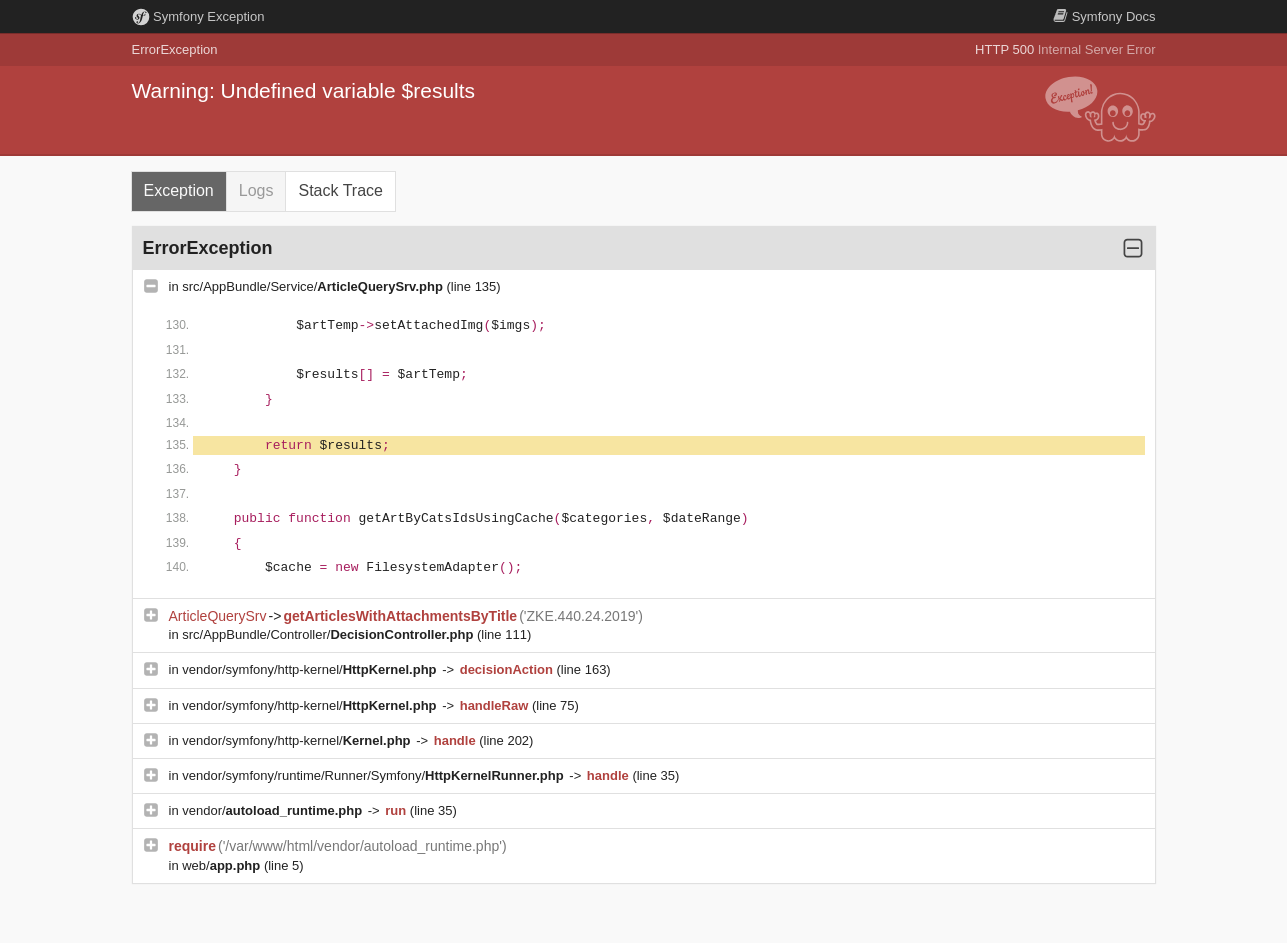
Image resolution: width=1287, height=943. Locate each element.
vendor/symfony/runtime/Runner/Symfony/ (374, 775)
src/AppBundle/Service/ (314, 286)
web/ (223, 865)
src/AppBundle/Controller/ (329, 634)
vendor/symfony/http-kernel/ (311, 669)
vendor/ (274, 810)
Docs (1104, 16)
